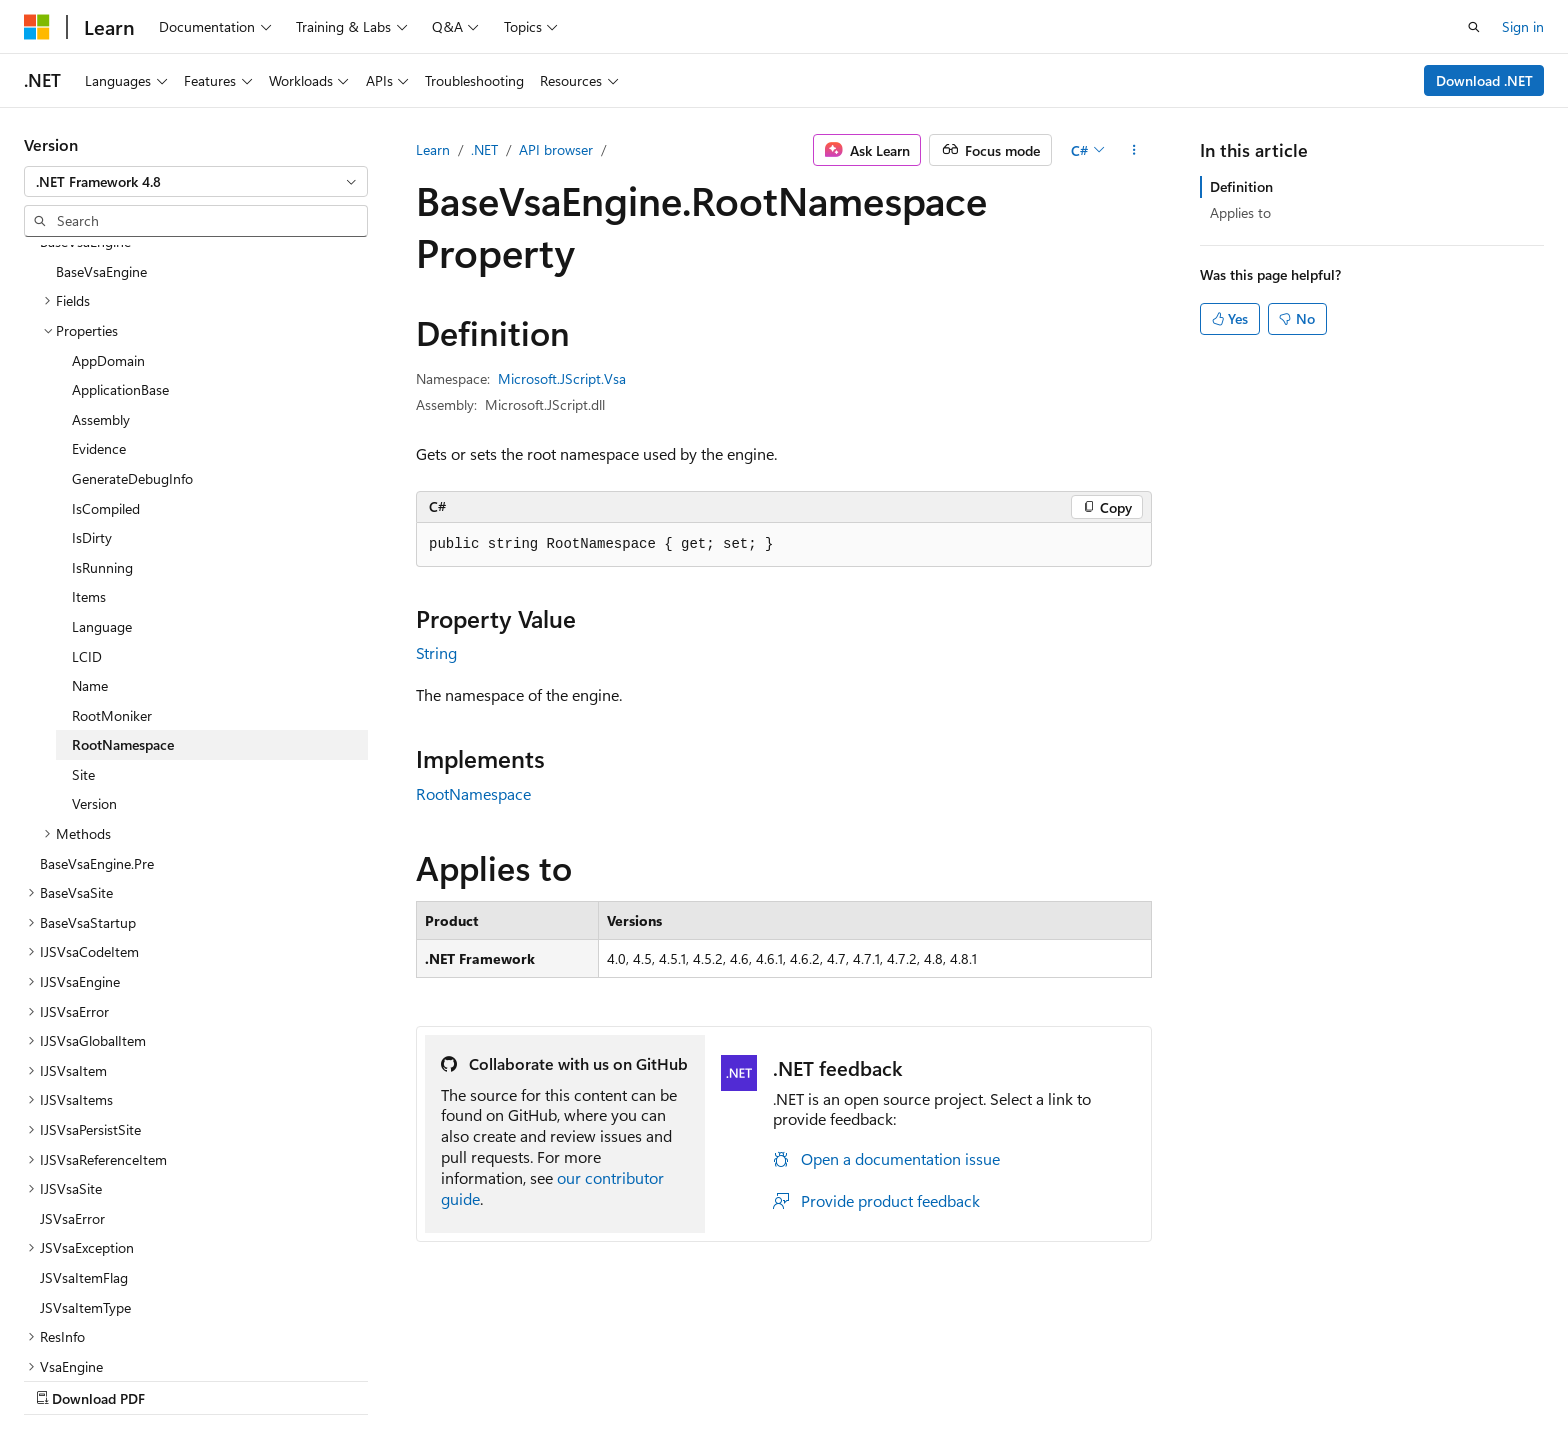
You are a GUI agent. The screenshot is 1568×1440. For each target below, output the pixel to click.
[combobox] (196, 182)
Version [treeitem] (94, 629)
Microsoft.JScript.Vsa (562, 378)
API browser (556, 149)
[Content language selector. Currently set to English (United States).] (115, 1331)
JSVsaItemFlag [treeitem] (84, 1103)
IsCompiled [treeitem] (106, 334)
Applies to (1240, 212)
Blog (272, 1379)
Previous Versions (181, 1379)
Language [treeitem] (102, 452)
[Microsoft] (37, 27)
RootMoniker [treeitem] (112, 541)
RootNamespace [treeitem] (123, 570)
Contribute (358, 1379)
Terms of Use (730, 1379)
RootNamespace (473, 793)
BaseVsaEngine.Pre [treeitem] (97, 689)
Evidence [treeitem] (99, 274)
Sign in (1523, 26)
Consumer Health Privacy (574, 1379)
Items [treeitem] (89, 422)
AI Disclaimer (64, 1379)
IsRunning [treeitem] (102, 393)
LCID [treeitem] (87, 482)
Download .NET (1484, 80)
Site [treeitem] (83, 600)
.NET (484, 149)
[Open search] (1474, 27)
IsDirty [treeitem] (92, 363)
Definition (1241, 186)
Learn (433, 149)
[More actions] (1134, 150)
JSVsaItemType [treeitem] (85, 1133)
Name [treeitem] (90, 511)
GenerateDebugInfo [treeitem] (132, 304)
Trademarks (829, 1379)
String (436, 652)
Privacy (437, 1379)
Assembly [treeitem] (101, 245)
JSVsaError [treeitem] (72, 1044)
